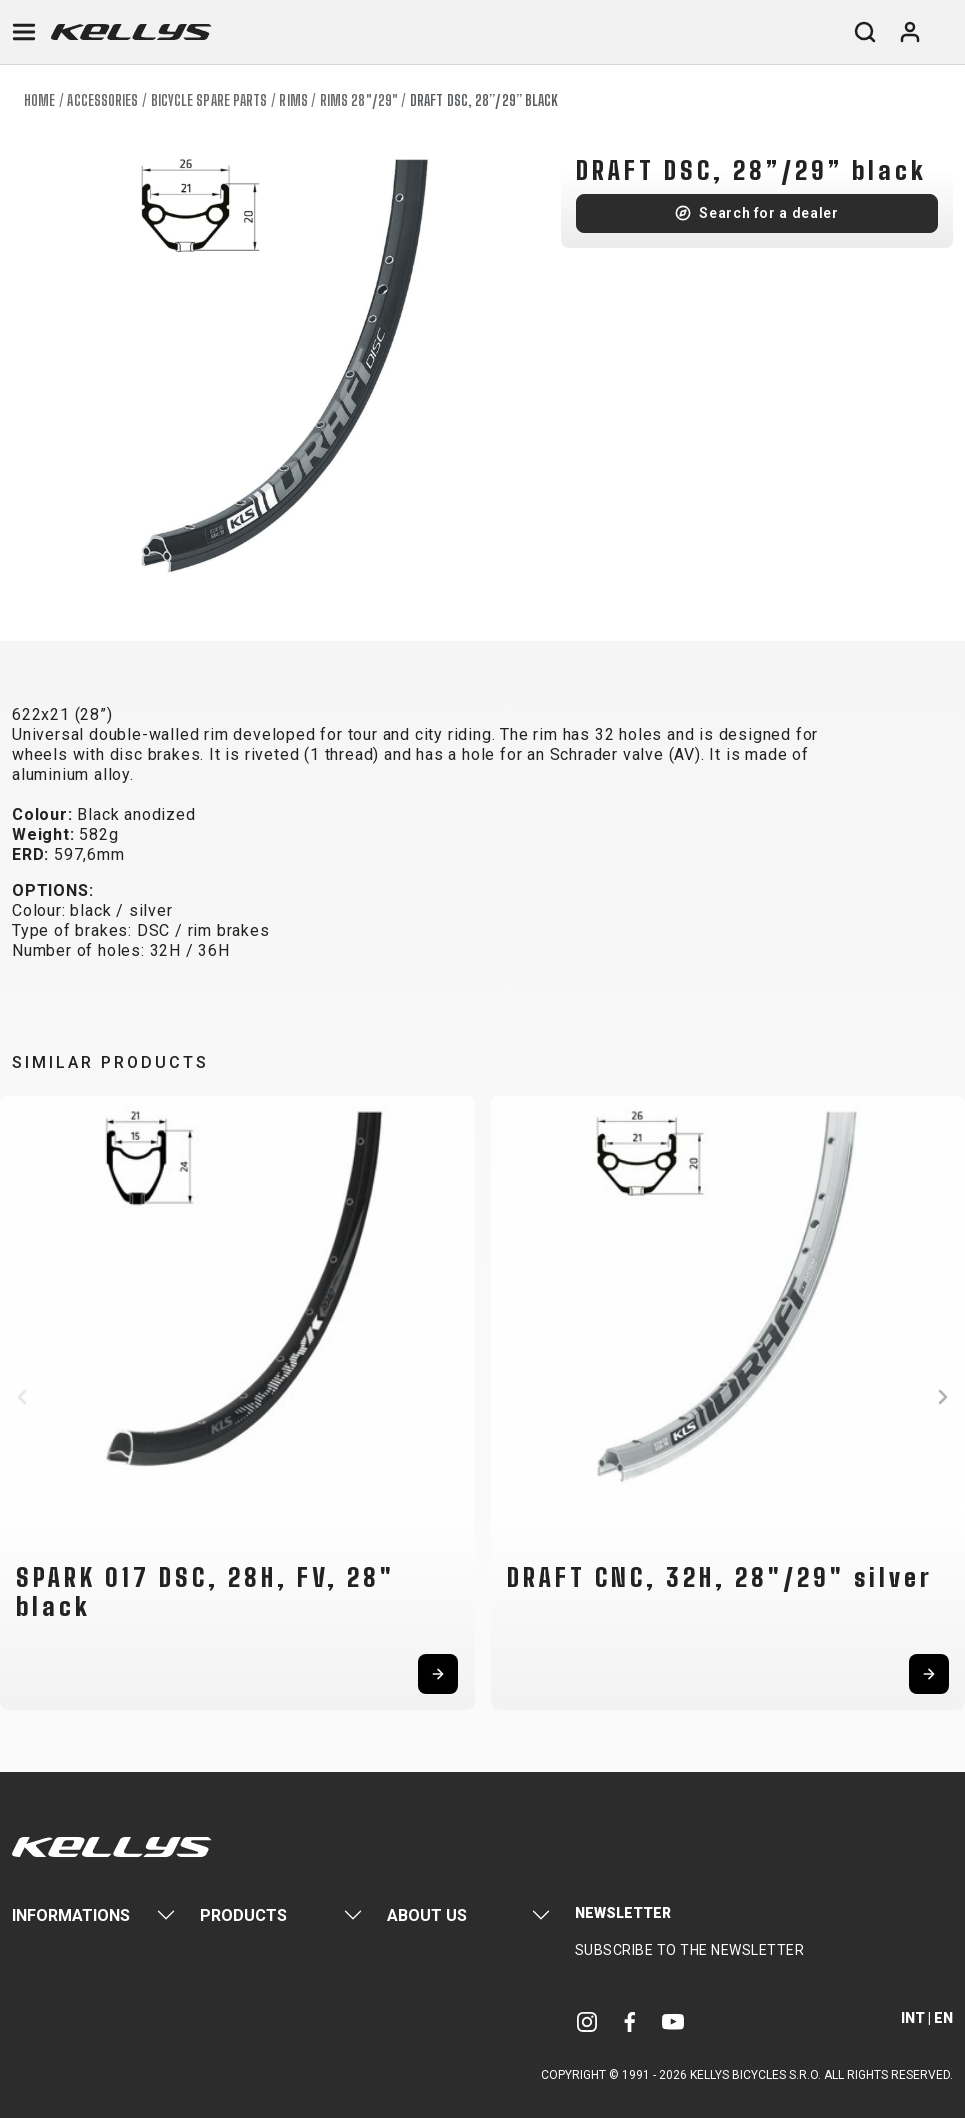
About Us (427, 1915)
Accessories (102, 100)
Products (243, 1915)
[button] (22, 1397)
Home (39, 100)
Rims (293, 100)
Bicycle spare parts (209, 100)
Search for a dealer (768, 213)
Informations (71, 1915)
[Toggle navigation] (24, 32)
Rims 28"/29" (359, 100)
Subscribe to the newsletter (690, 1950)
